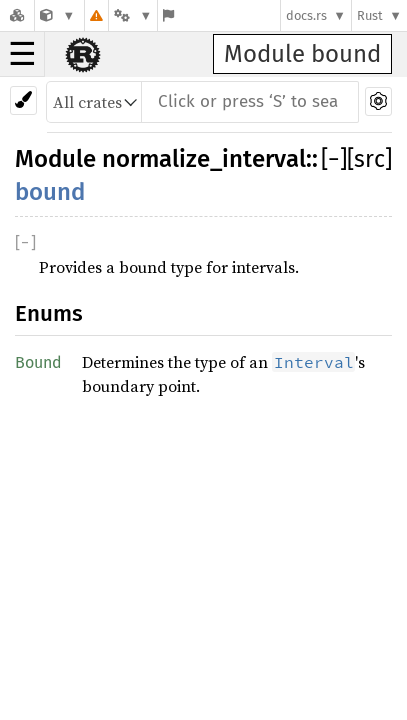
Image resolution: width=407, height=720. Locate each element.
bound (50, 192)
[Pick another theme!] (23, 100)
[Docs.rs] (17, 15)
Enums (49, 313)
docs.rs (306, 15)
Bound (38, 362)
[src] (369, 159)
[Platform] (133, 15)
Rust (370, 15)
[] (334, 159)
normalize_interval (204, 159)
